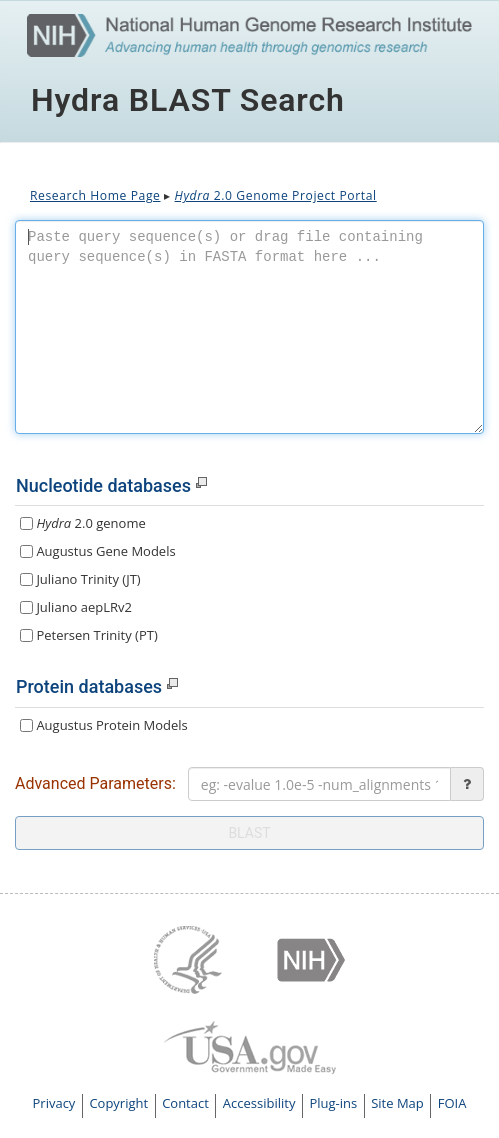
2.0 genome (83, 523)
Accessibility (259, 1103)
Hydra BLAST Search (188, 100)
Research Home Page (95, 195)
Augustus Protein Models (104, 725)
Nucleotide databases (103, 485)
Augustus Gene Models (98, 551)
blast (249, 833)
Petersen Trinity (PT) (89, 635)
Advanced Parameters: (95, 783)
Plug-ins (333, 1103)
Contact (185, 1103)
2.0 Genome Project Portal (276, 195)
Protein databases (89, 686)
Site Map (397, 1103)
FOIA (452, 1103)
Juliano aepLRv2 (76, 607)
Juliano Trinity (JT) (80, 579)
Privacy (54, 1103)
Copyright (118, 1103)
